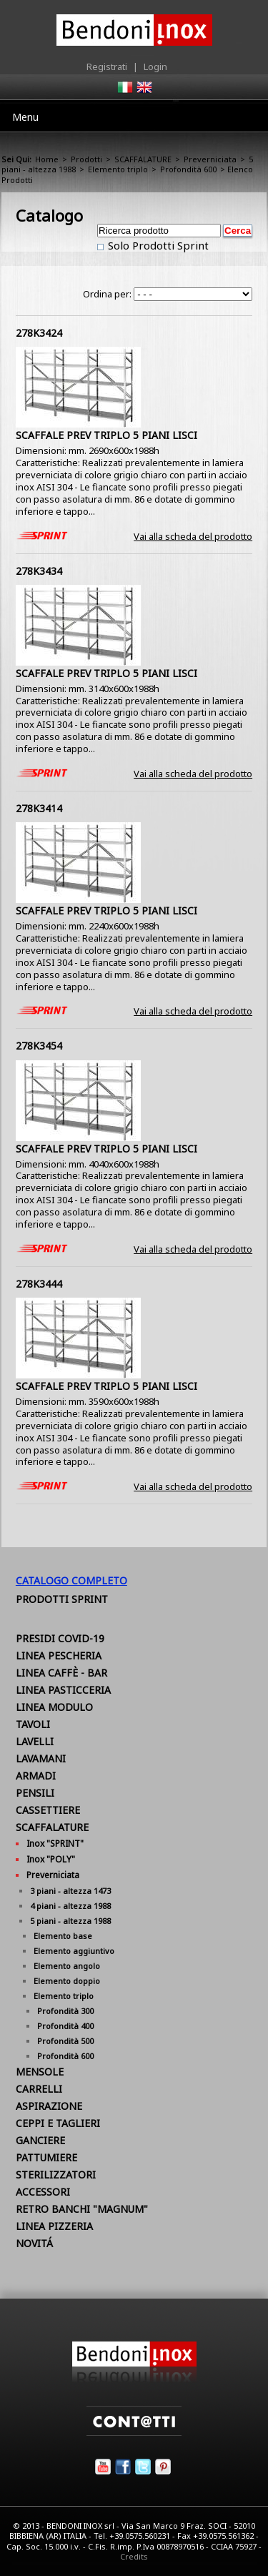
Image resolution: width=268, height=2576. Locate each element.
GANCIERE (40, 2140)
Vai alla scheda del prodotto (193, 536)
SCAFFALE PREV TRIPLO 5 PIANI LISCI (106, 435)
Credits (134, 2556)
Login (155, 66)
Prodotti (86, 159)
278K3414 (39, 808)
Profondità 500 (65, 2040)
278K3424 (39, 333)
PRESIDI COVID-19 (60, 1638)
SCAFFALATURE (143, 159)
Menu (25, 117)
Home (47, 159)
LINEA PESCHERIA (58, 1655)
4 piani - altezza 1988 (70, 1905)
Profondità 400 (65, 2025)
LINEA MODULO (54, 1707)
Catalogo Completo (71, 1580)
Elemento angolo (67, 1965)
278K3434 (39, 571)
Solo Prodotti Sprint (157, 245)
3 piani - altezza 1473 (70, 1890)
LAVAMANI (41, 1758)
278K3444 (39, 1284)
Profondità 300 (65, 2010)
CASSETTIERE (48, 1810)
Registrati (106, 66)
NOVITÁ (34, 2243)
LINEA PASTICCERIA (63, 1690)
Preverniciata (210, 159)
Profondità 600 (188, 169)
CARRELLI (39, 2089)
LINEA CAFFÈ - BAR (61, 1672)
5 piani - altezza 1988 (70, 1920)
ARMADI (36, 1775)
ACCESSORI (43, 2192)
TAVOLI (33, 1724)
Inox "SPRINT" (55, 1843)
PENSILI (35, 1793)
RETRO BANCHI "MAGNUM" (82, 2209)
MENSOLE (40, 2071)
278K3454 (39, 1045)
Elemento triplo (118, 169)
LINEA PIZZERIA (54, 2226)
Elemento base (63, 1935)
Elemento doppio (67, 1980)
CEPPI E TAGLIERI (58, 2123)
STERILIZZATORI (56, 2174)
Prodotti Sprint (62, 1599)
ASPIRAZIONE (49, 2106)
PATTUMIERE (46, 2157)
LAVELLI (35, 1741)
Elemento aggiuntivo (74, 1950)
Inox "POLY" (50, 1859)
